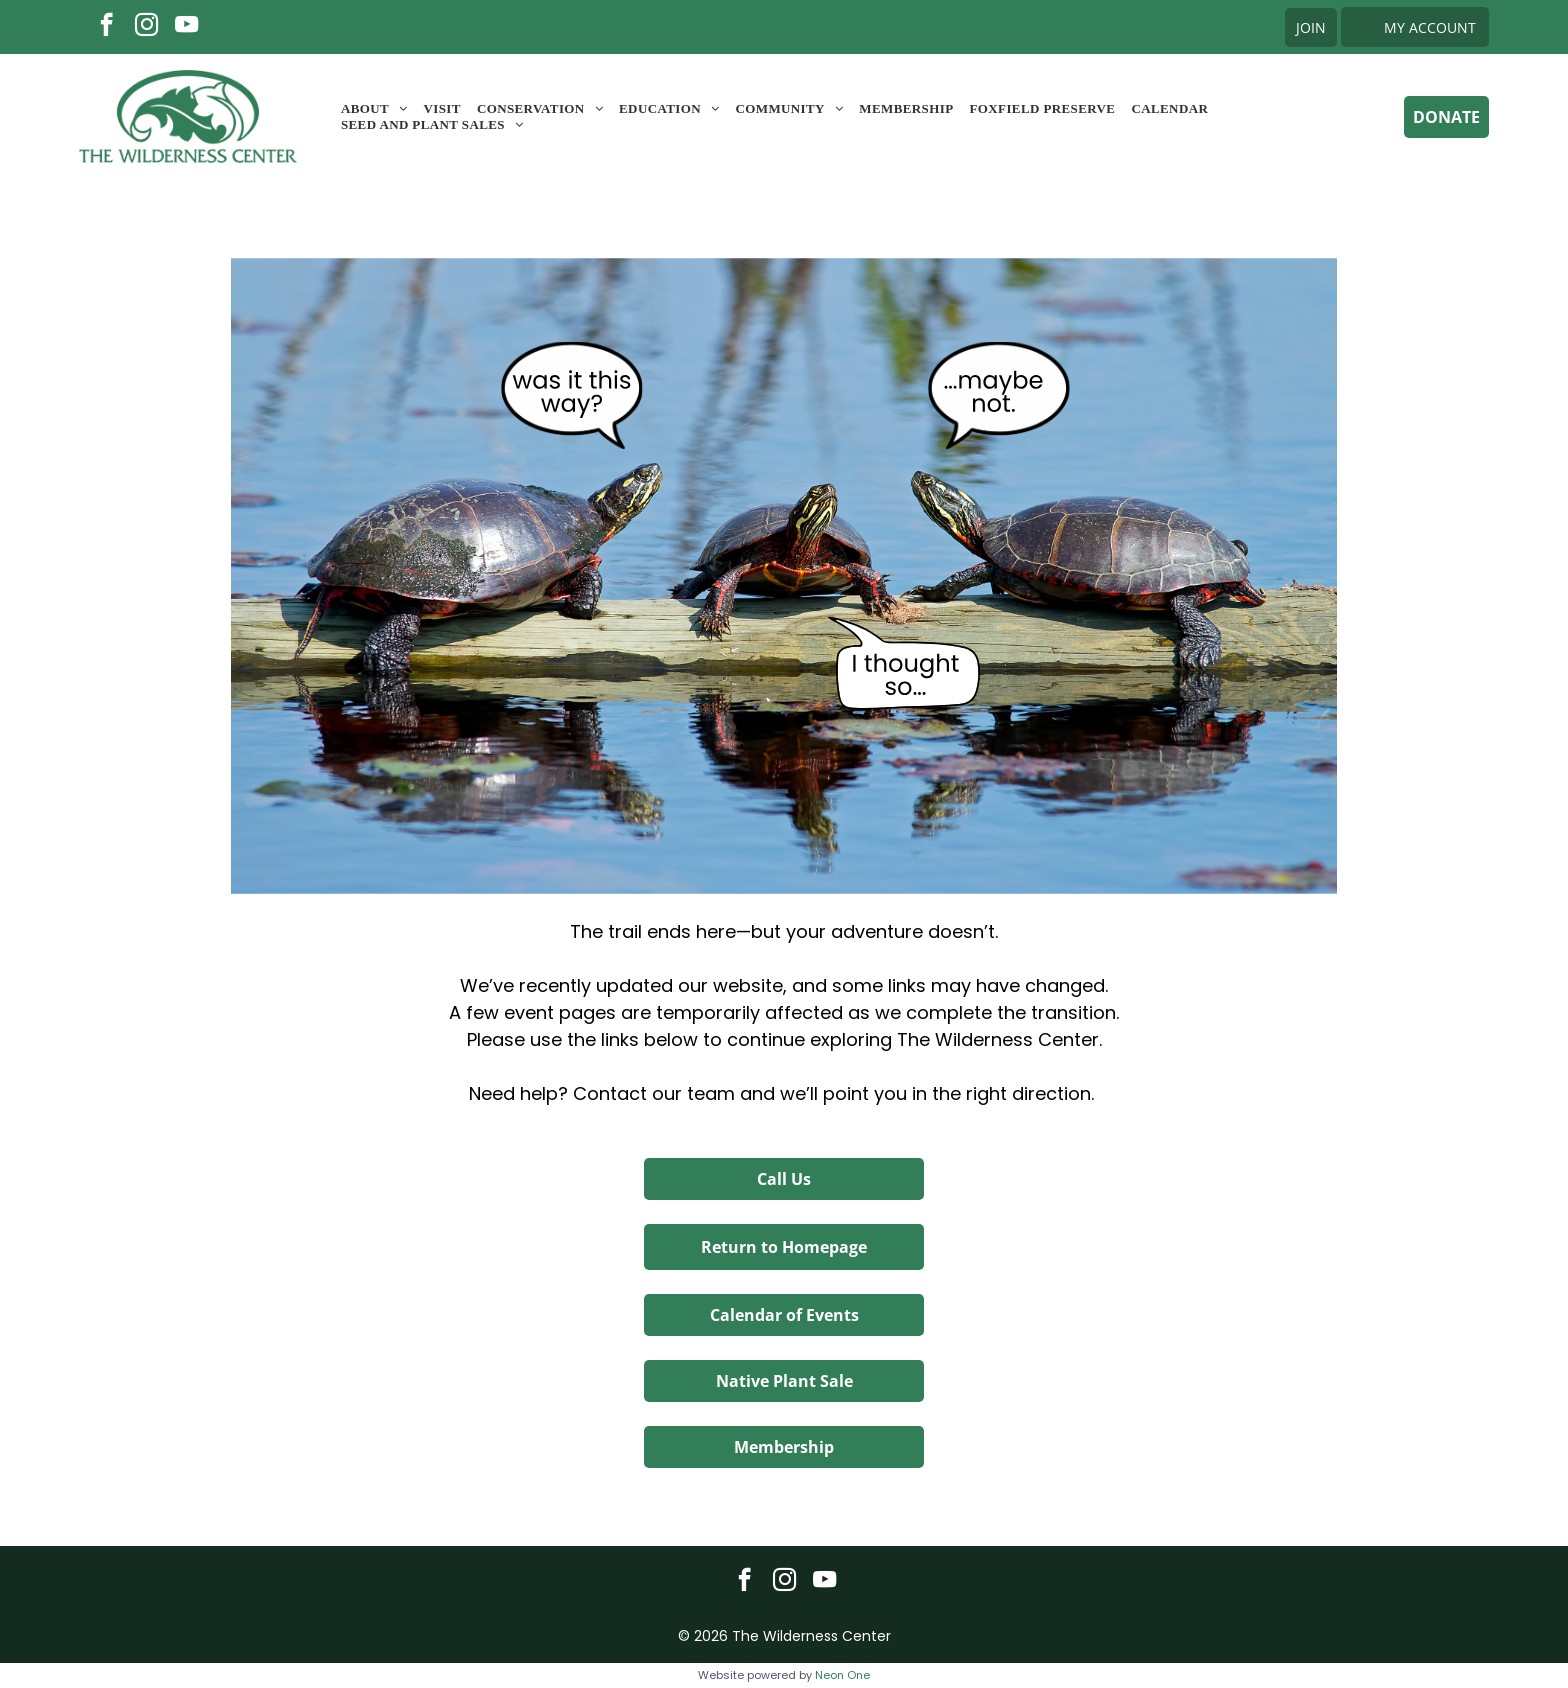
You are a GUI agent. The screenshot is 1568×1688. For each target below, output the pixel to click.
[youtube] (186, 27)
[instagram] (146, 27)
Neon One (842, 1675)
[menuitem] (374, 109)
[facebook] (106, 27)
